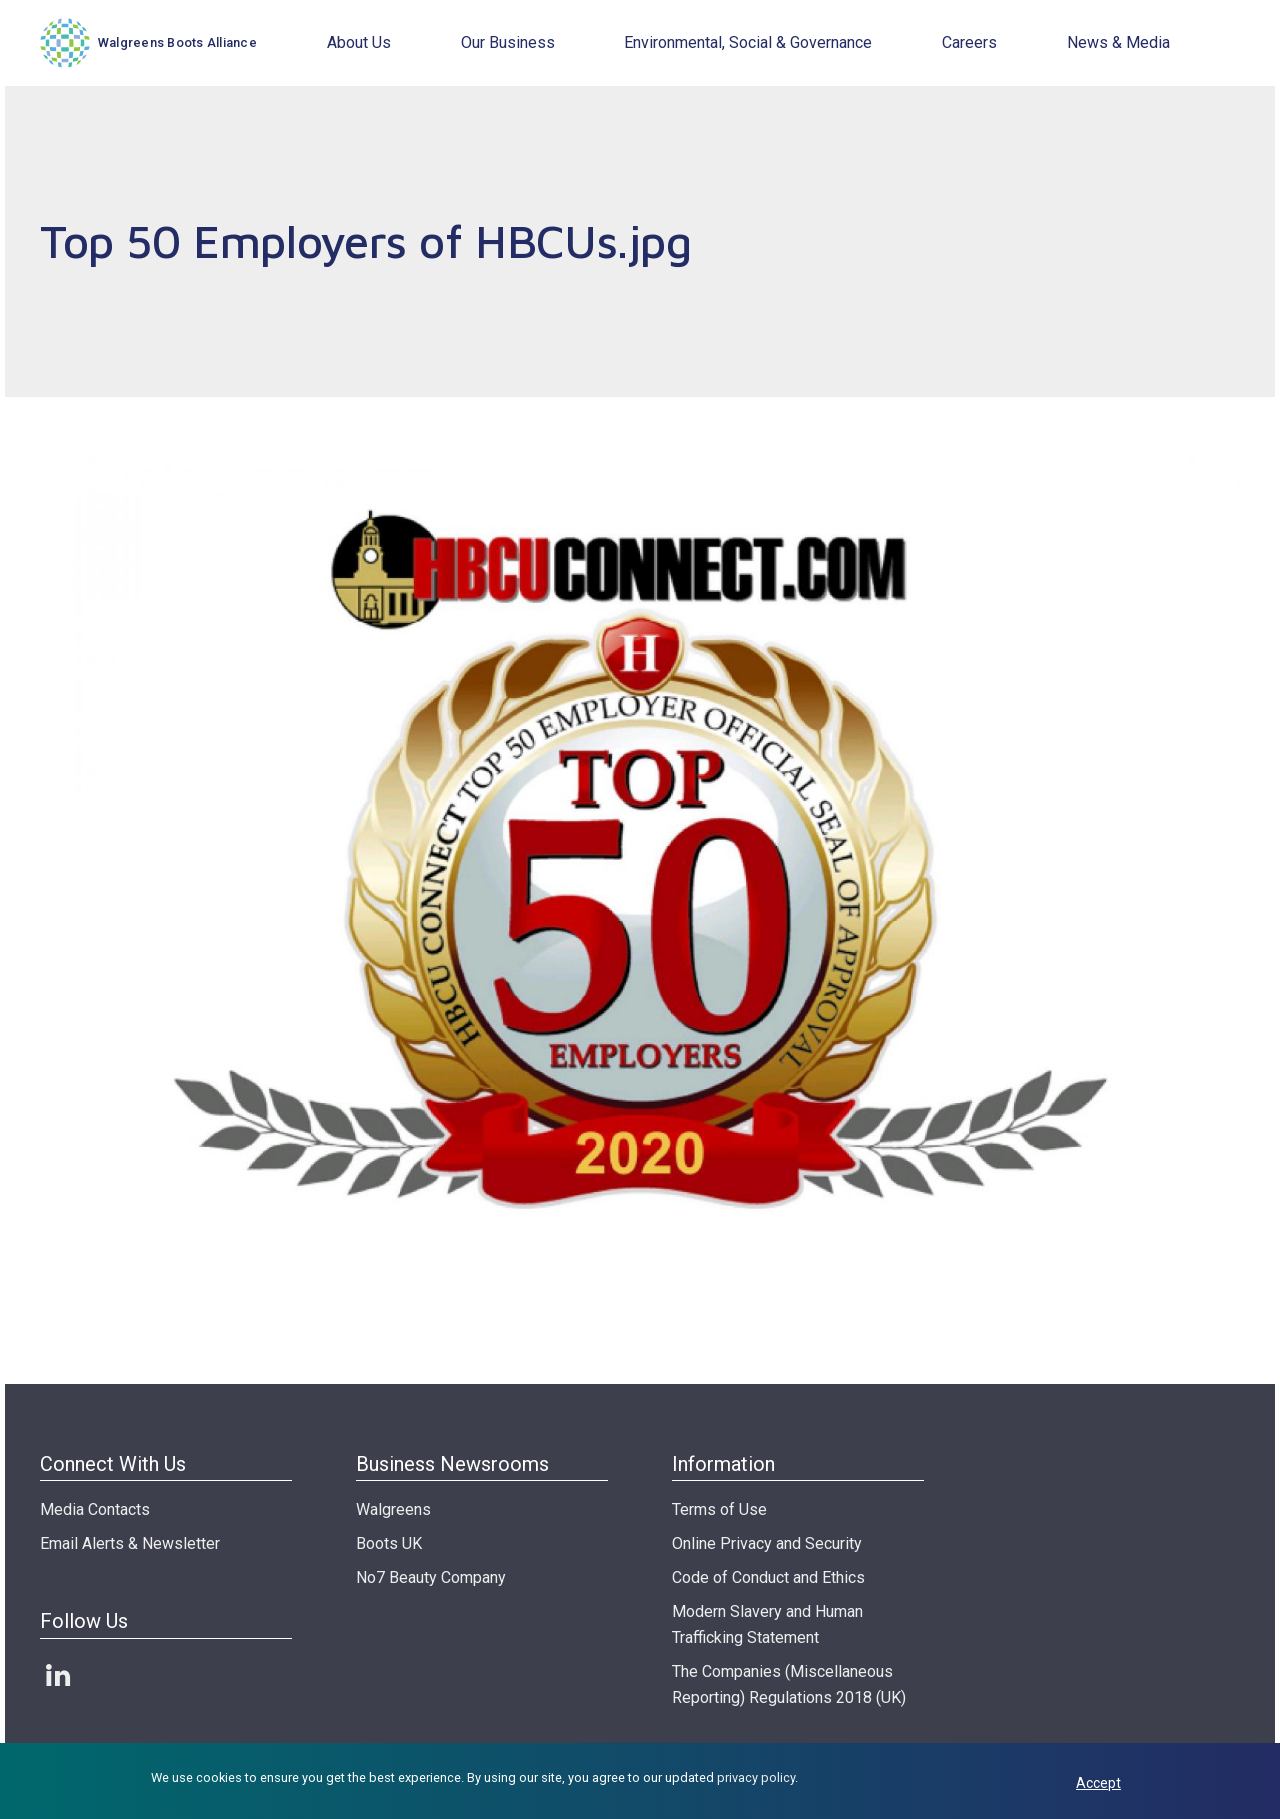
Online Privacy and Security (767, 1543)
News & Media (1118, 42)
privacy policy (756, 1777)
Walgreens (393, 1509)
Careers (969, 42)
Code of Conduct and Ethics (768, 1577)
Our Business (508, 42)
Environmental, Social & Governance (748, 42)
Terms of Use (719, 1509)
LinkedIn (58, 1675)
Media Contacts (95, 1509)
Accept (1098, 1783)
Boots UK (389, 1543)
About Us (359, 42)
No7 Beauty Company (431, 1577)
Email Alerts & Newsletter (130, 1543)
